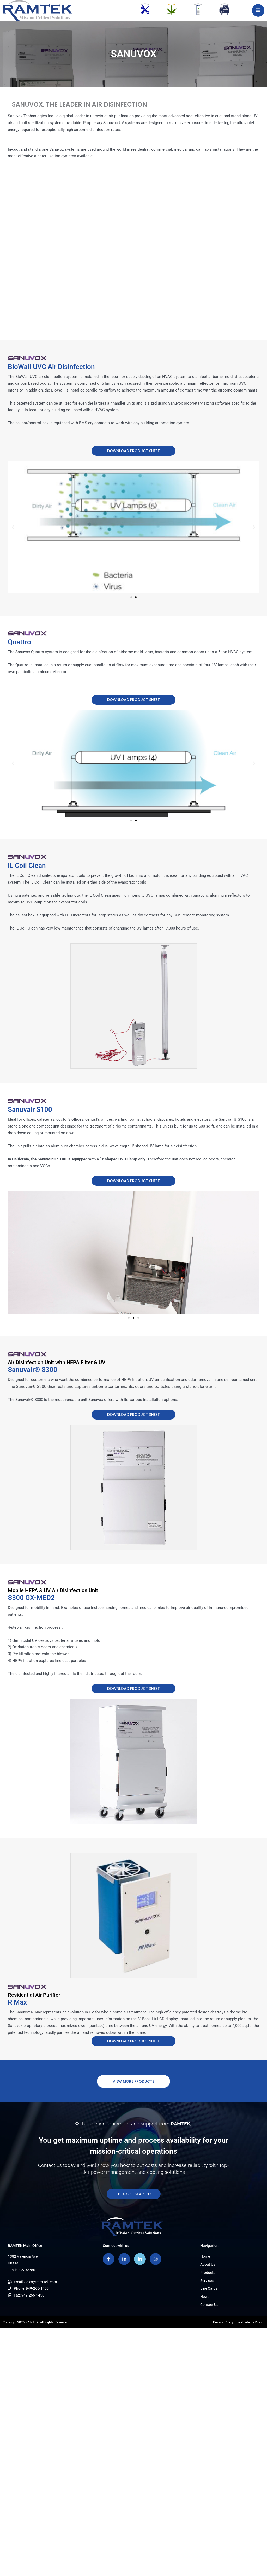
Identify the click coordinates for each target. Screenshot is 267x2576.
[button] (13, 527)
